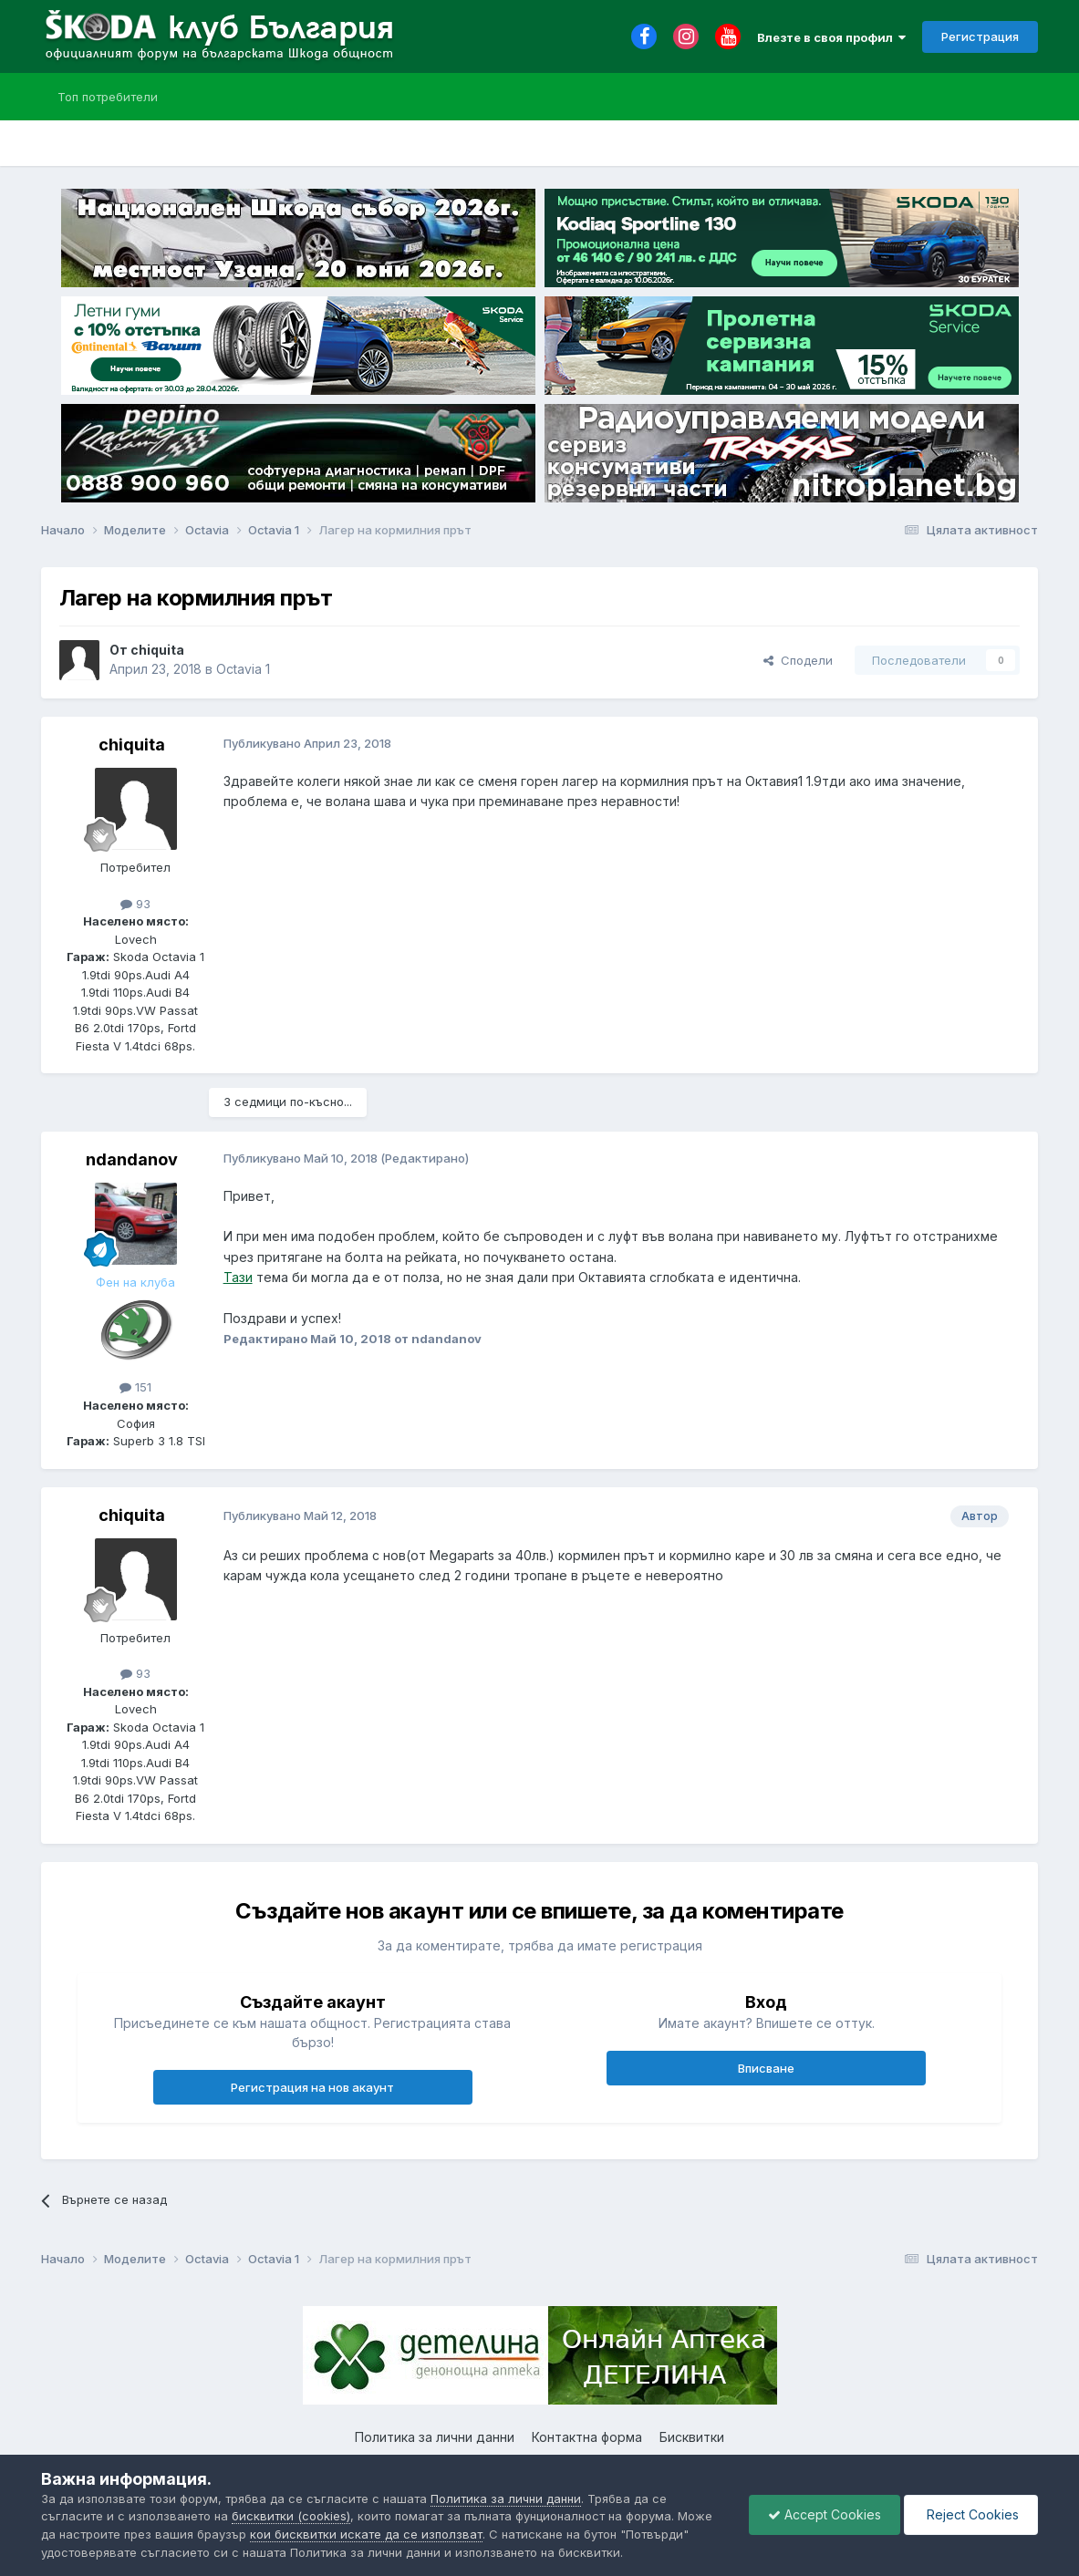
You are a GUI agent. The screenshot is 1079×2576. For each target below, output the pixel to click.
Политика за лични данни (434, 2437)
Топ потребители (107, 96)
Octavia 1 (243, 669)
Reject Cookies (971, 2514)
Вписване (766, 2068)
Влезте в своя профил (831, 37)
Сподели (798, 660)
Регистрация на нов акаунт (312, 2087)
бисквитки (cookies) (291, 2516)
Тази (238, 1277)
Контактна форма (587, 2437)
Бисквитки (691, 2437)
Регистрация (980, 36)
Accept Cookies (824, 2514)
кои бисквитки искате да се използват (366, 2534)
